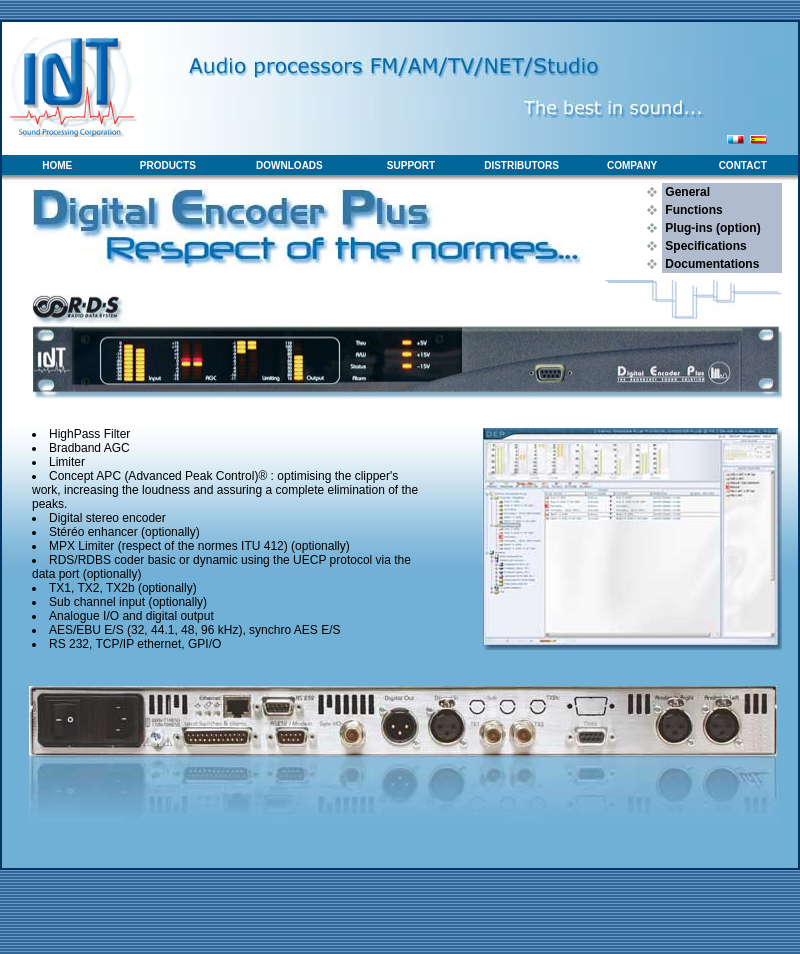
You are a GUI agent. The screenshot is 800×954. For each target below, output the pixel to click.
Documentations (710, 264)
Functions (692, 210)
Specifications (704, 246)
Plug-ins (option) (711, 228)
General (686, 192)
